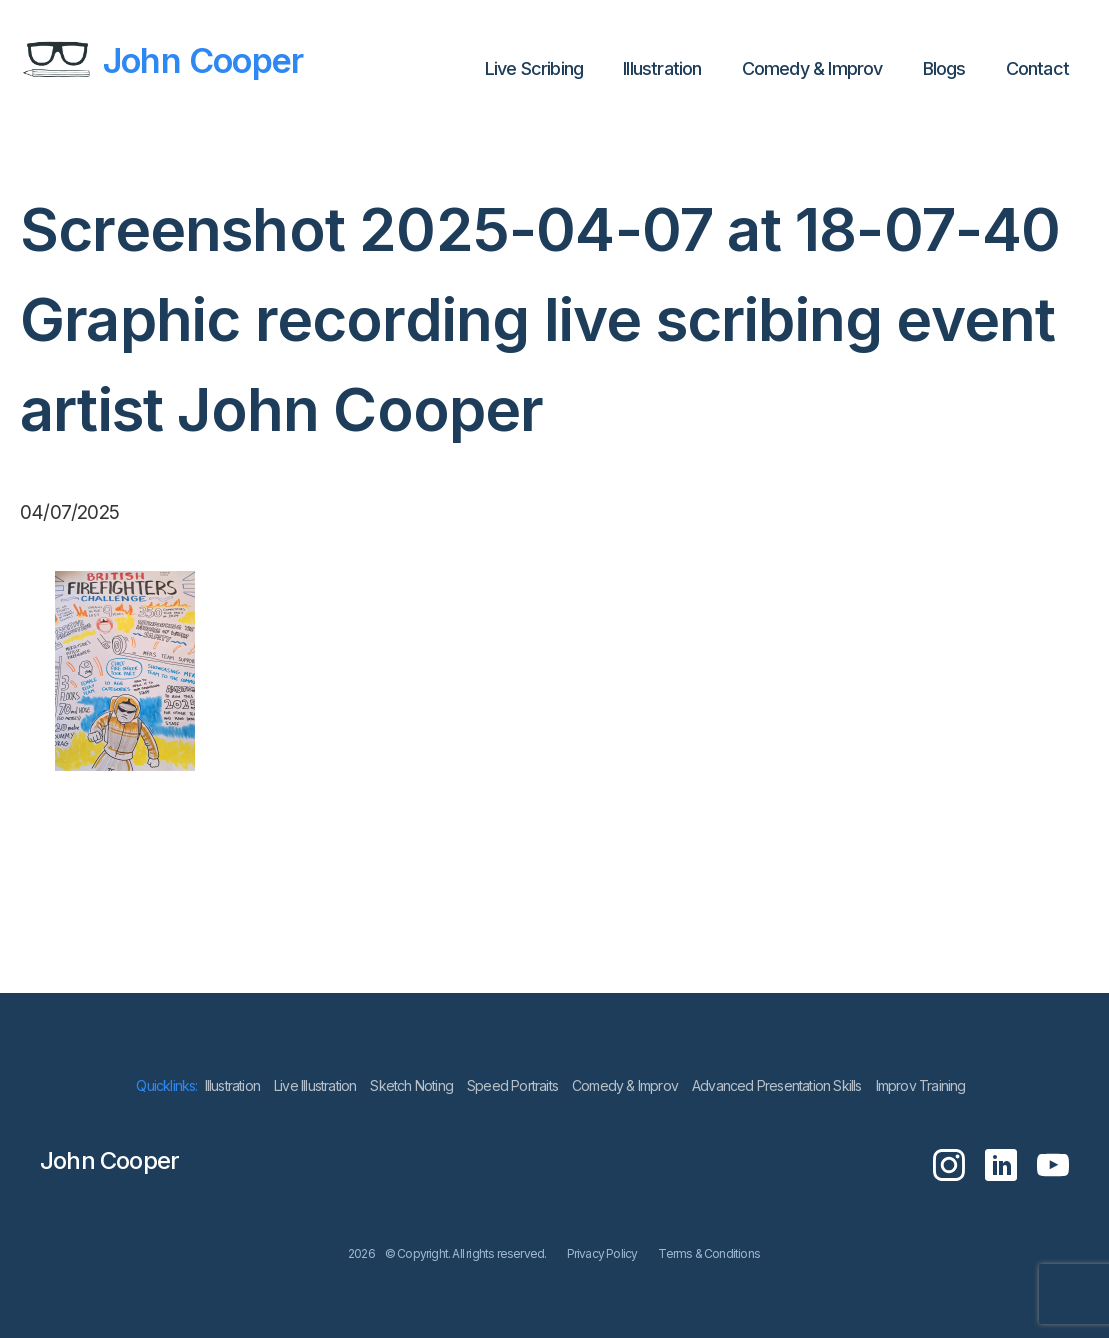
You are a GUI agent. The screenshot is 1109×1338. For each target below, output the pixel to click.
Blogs (944, 68)
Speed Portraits (512, 1085)
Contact (1037, 68)
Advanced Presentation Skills (777, 1085)
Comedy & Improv (812, 68)
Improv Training (921, 1085)
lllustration (662, 68)
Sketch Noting (411, 1085)
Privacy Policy (602, 1253)
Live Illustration (315, 1085)
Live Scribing (534, 68)
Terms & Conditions (709, 1253)
